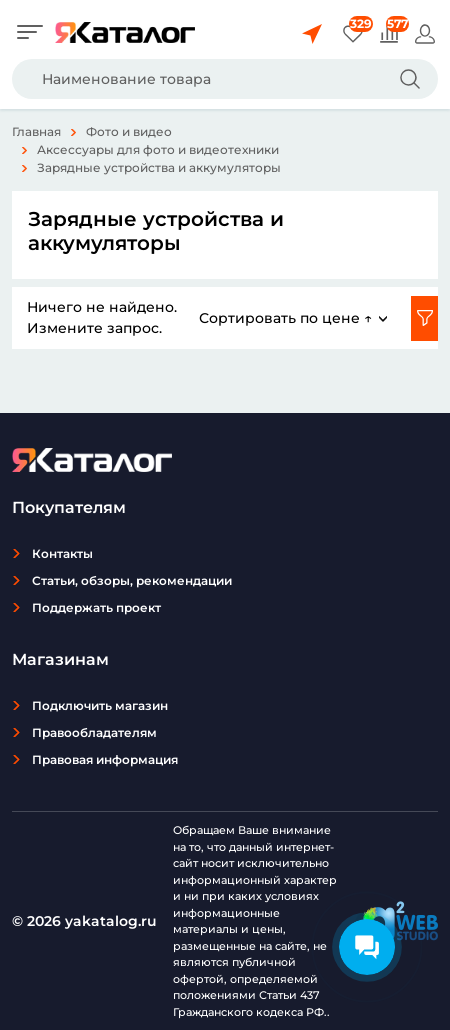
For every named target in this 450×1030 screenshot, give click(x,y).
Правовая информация (105, 759)
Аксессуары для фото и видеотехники (158, 149)
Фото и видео (129, 131)
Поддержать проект (96, 607)
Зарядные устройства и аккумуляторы (159, 167)
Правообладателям (94, 732)
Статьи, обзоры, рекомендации (132, 580)
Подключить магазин (100, 705)
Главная (36, 131)
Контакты (62, 553)
